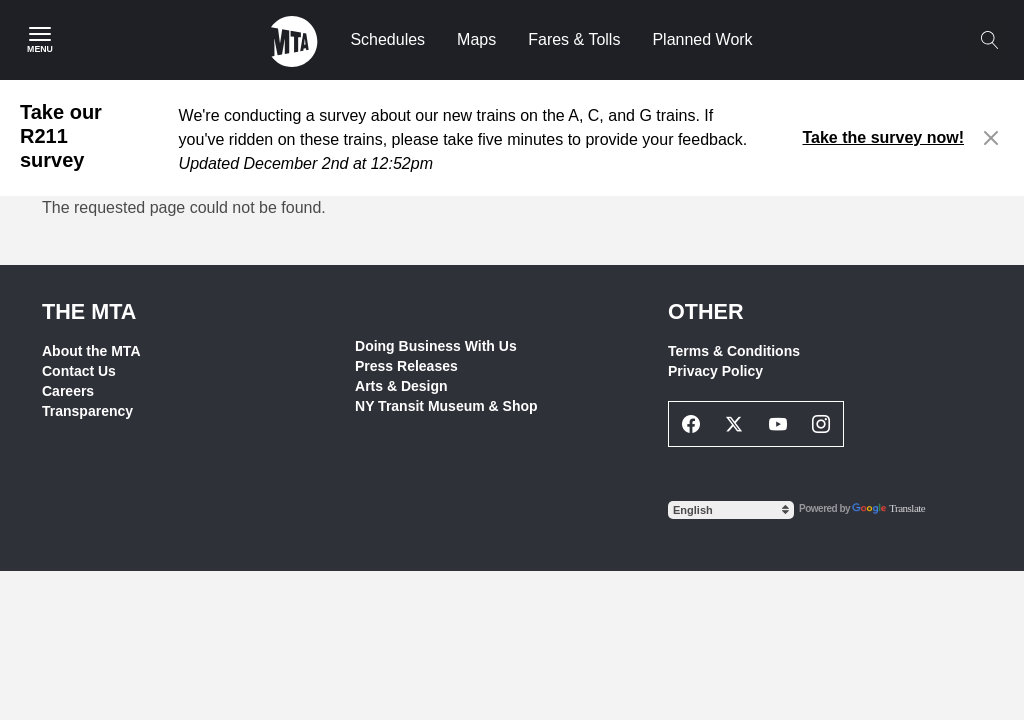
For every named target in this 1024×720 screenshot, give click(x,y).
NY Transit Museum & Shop (446, 406)
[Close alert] (991, 138)
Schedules (387, 39)
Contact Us (79, 371)
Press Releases (406, 366)
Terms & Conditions (734, 351)
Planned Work (702, 39)
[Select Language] (731, 510)
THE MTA (89, 311)
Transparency (87, 411)
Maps (476, 39)
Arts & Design (401, 386)
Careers (68, 391)
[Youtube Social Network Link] (778, 424)
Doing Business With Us (436, 346)
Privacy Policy (715, 371)
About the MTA (91, 351)
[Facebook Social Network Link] (691, 424)
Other (706, 311)
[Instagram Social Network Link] (822, 424)
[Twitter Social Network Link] (735, 424)
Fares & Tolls (574, 39)
